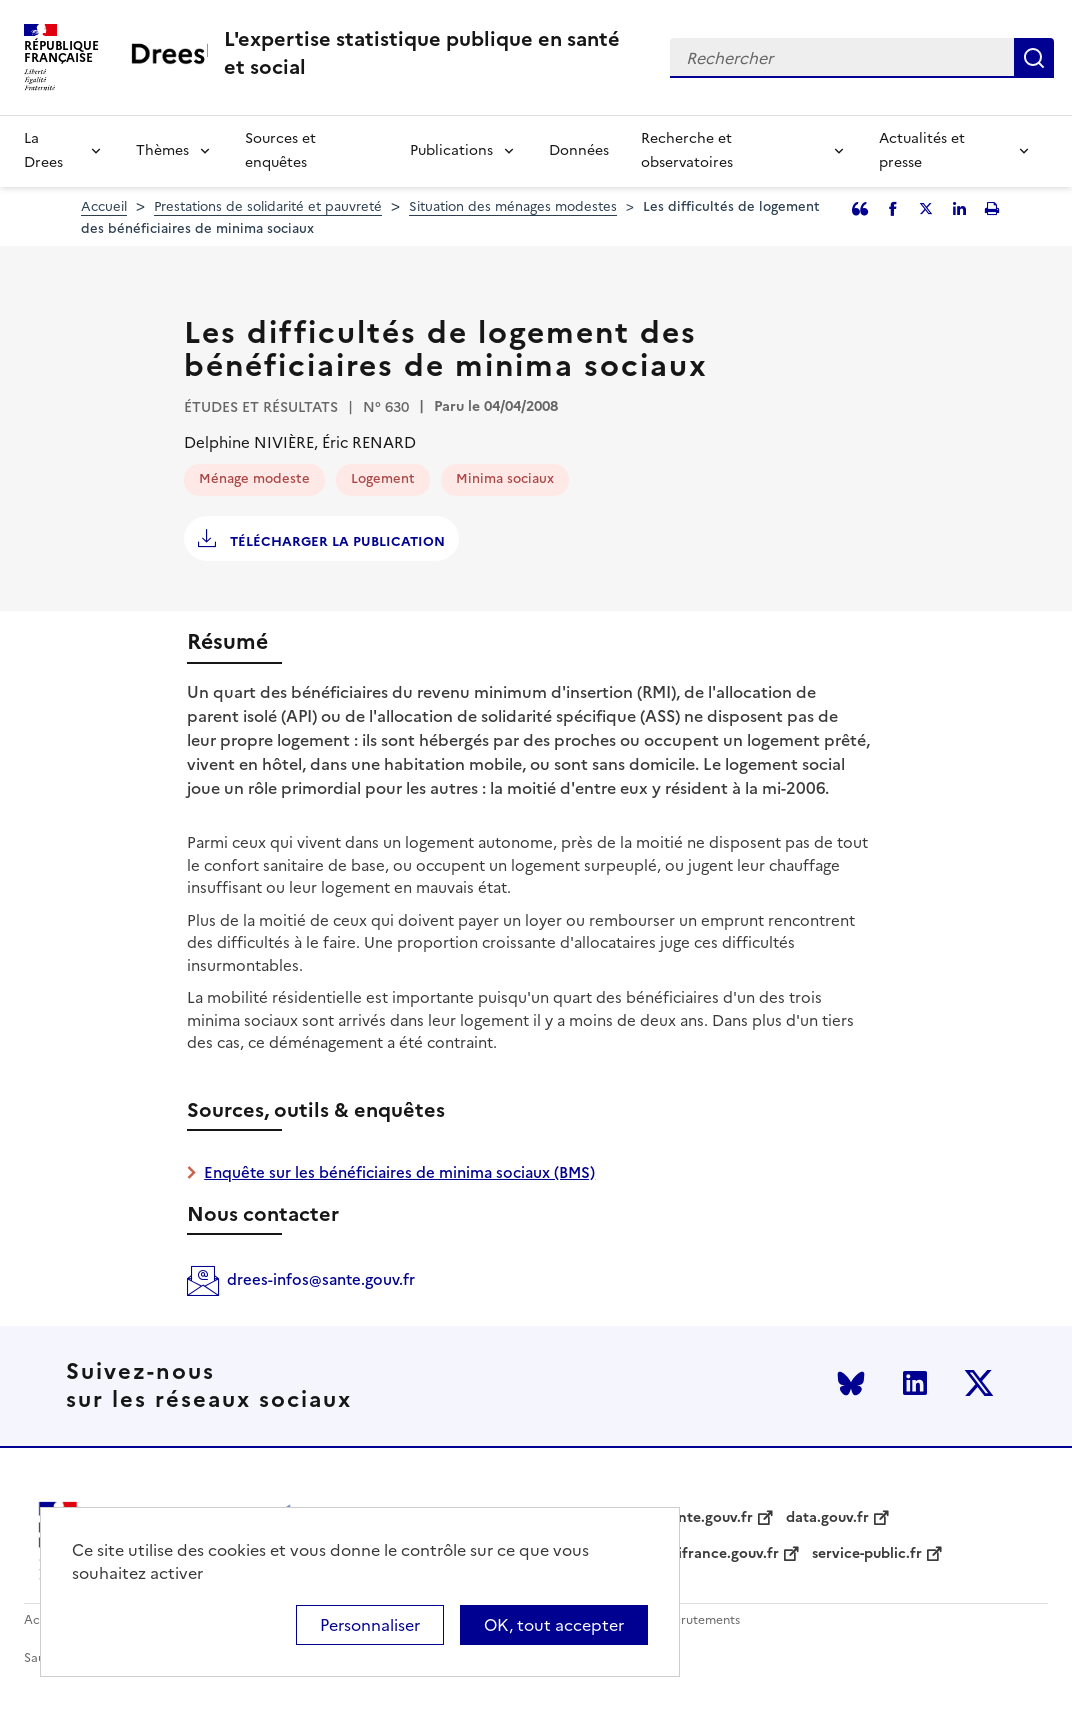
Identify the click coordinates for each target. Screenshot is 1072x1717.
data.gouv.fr (827, 1518)
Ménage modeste (254, 478)
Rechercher (1034, 58)
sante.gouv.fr (708, 1518)
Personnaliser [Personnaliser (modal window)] (370, 1625)
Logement (383, 478)
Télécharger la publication (335, 541)
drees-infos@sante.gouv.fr (321, 1279)
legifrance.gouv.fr (718, 1554)
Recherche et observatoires (687, 150)
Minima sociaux (505, 478)
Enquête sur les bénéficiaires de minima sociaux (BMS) (399, 1172)
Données (579, 150)
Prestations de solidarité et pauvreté (268, 206)
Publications (451, 150)
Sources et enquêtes (280, 150)
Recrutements (699, 1620)
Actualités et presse (922, 150)
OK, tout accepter (554, 1625)
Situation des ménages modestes (513, 206)
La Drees (43, 150)
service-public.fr (867, 1554)
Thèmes (162, 150)
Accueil (104, 206)
